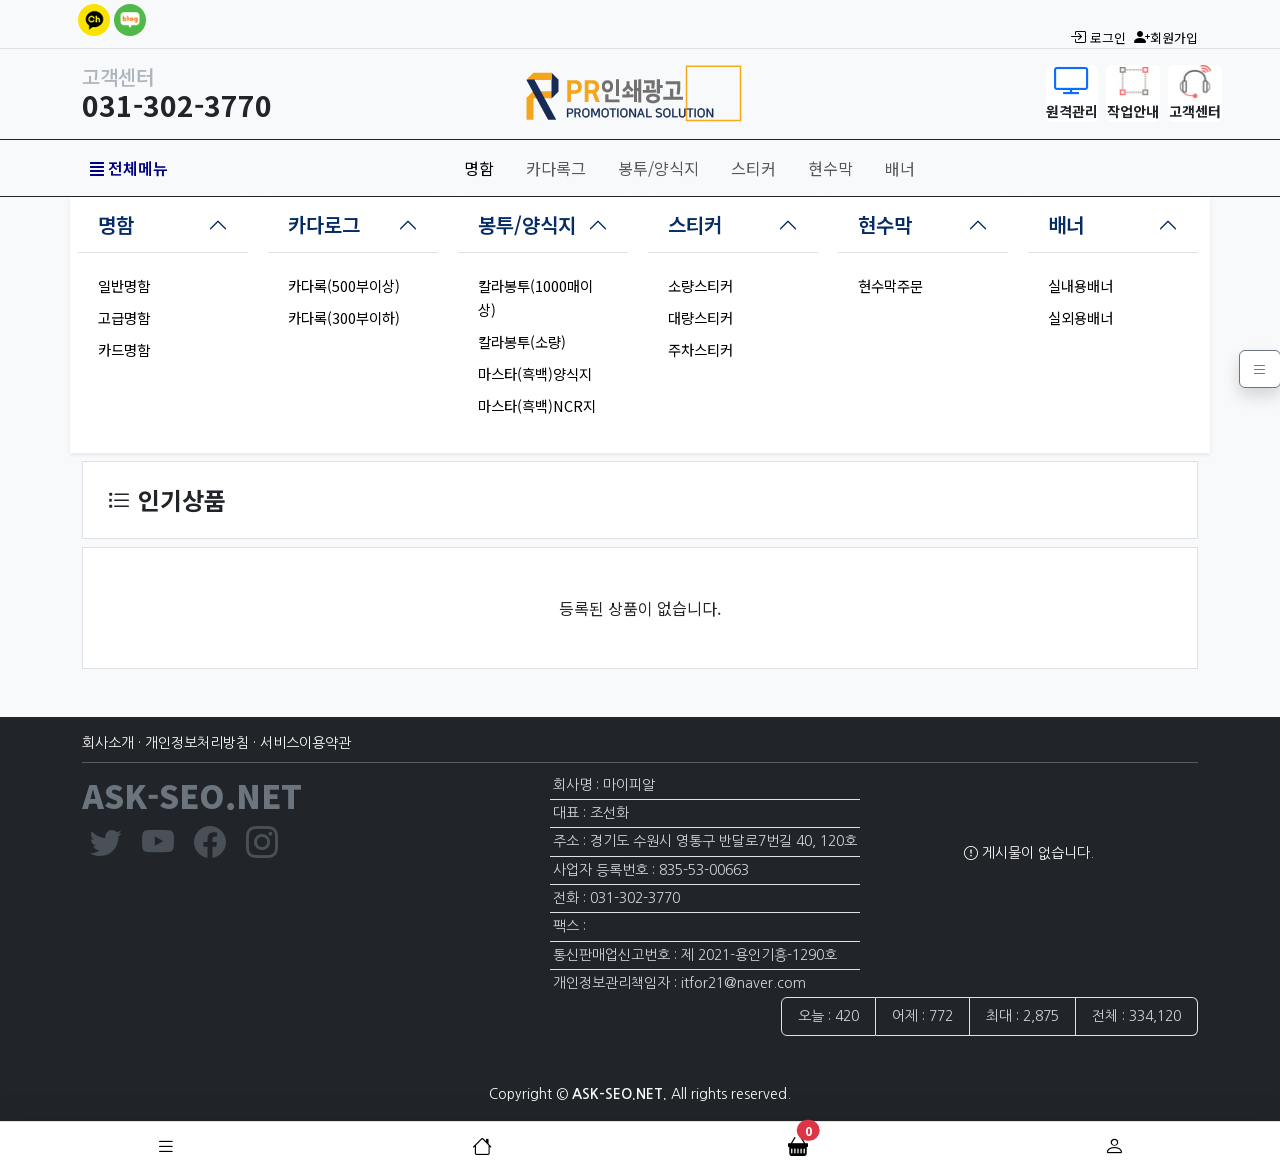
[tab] (163, 225)
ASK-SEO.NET (192, 795)
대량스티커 (700, 317)
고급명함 (124, 317)
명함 (479, 168)
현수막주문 (890, 285)
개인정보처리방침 (197, 743)
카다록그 (556, 168)
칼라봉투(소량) (522, 341)
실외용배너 (1080, 317)
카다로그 (324, 224)
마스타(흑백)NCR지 (537, 405)
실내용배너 (1080, 285)
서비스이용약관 (305, 743)
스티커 (753, 168)
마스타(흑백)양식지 (535, 373)
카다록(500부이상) (344, 285)
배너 (900, 168)
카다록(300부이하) (344, 317)
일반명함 (124, 285)
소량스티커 (700, 285)
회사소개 (108, 743)
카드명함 (124, 349)
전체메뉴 (129, 168)
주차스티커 (700, 349)
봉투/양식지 (658, 168)
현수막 (830, 168)
